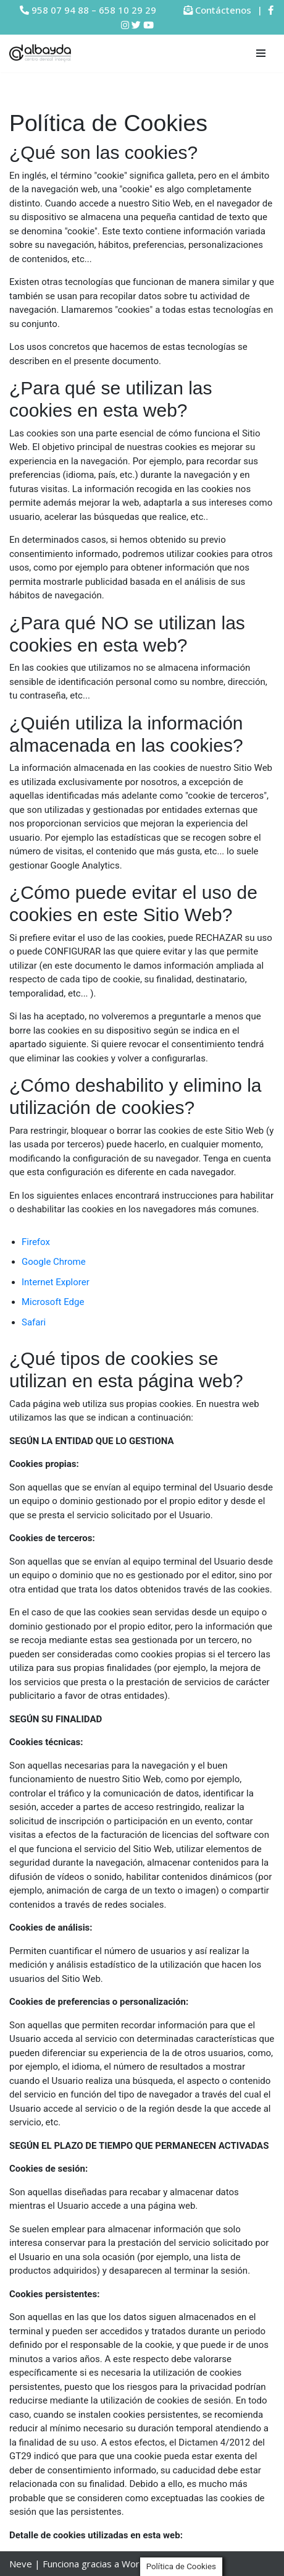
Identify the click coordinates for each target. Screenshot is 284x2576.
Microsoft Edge (53, 1301)
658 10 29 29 (127, 10)
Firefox (36, 1242)
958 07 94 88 (60, 10)
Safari (34, 1322)
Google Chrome (54, 1261)
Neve (20, 2563)
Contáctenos (223, 10)
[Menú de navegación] (261, 53)
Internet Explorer (56, 1282)
